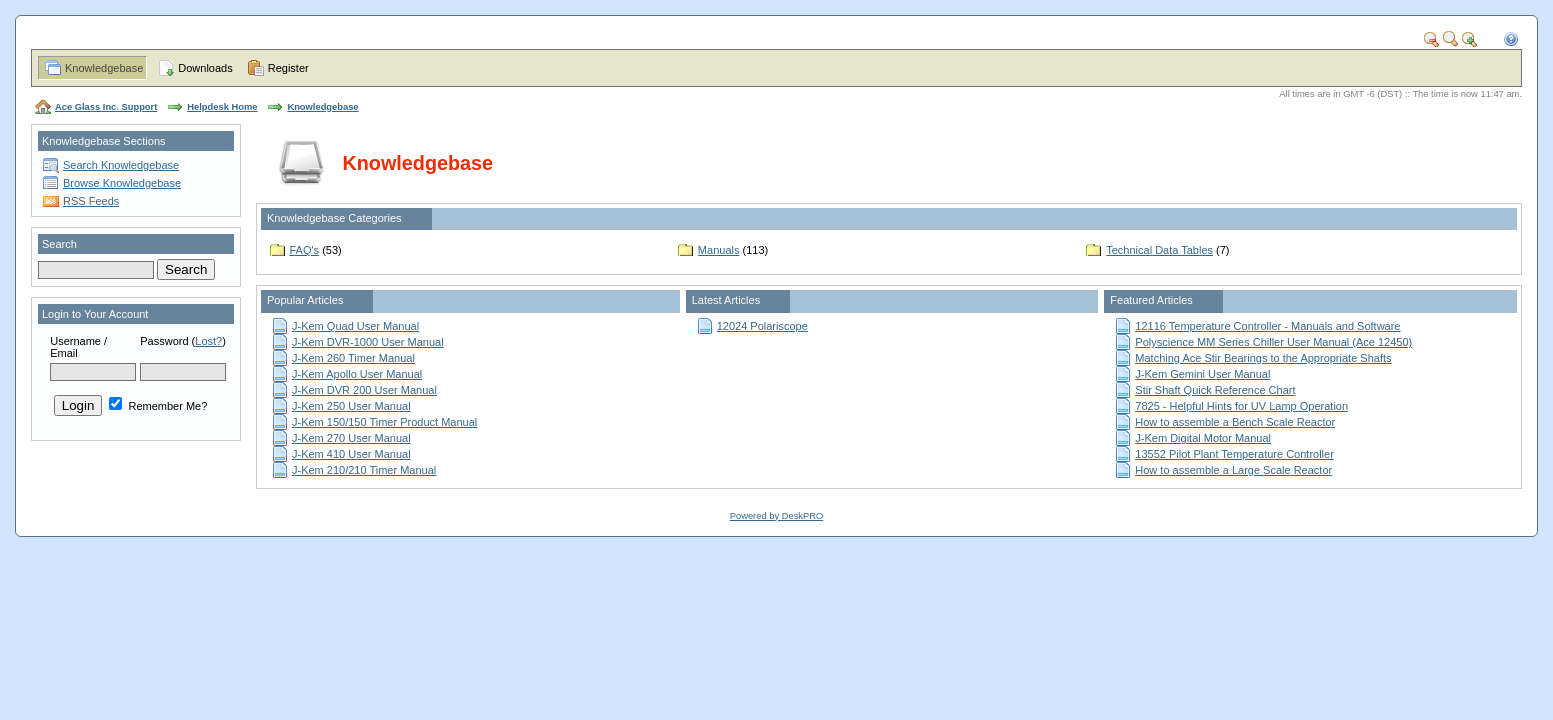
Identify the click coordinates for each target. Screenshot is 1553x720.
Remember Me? (158, 406)
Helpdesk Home (222, 107)
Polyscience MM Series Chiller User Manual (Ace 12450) (1273, 342)
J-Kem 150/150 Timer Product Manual (384, 422)
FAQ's (305, 250)
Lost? (208, 341)
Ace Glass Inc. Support (106, 107)
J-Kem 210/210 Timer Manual (364, 470)
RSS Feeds (91, 201)
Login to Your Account (95, 314)
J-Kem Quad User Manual (355, 326)
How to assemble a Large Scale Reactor (1233, 470)
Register (288, 68)
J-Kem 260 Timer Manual (353, 358)
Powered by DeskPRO (776, 516)
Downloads (205, 68)
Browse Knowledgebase (122, 183)
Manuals (719, 250)
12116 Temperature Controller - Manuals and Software (1267, 326)
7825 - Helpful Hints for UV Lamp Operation (1241, 406)
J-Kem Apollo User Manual (357, 374)
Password (164, 341)
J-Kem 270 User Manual (351, 438)
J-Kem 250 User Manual (351, 406)
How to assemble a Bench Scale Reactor (1235, 422)
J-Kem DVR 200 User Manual (364, 390)
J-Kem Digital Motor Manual (1203, 438)
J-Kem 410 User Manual (351, 454)
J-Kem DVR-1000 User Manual (368, 342)
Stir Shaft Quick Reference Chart (1215, 390)
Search (59, 244)
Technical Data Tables (1159, 250)
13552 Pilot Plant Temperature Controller (1234, 454)
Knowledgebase (104, 68)
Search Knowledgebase (121, 165)
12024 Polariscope (762, 326)
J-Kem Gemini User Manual (1202, 374)
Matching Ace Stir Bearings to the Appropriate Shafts (1263, 358)
